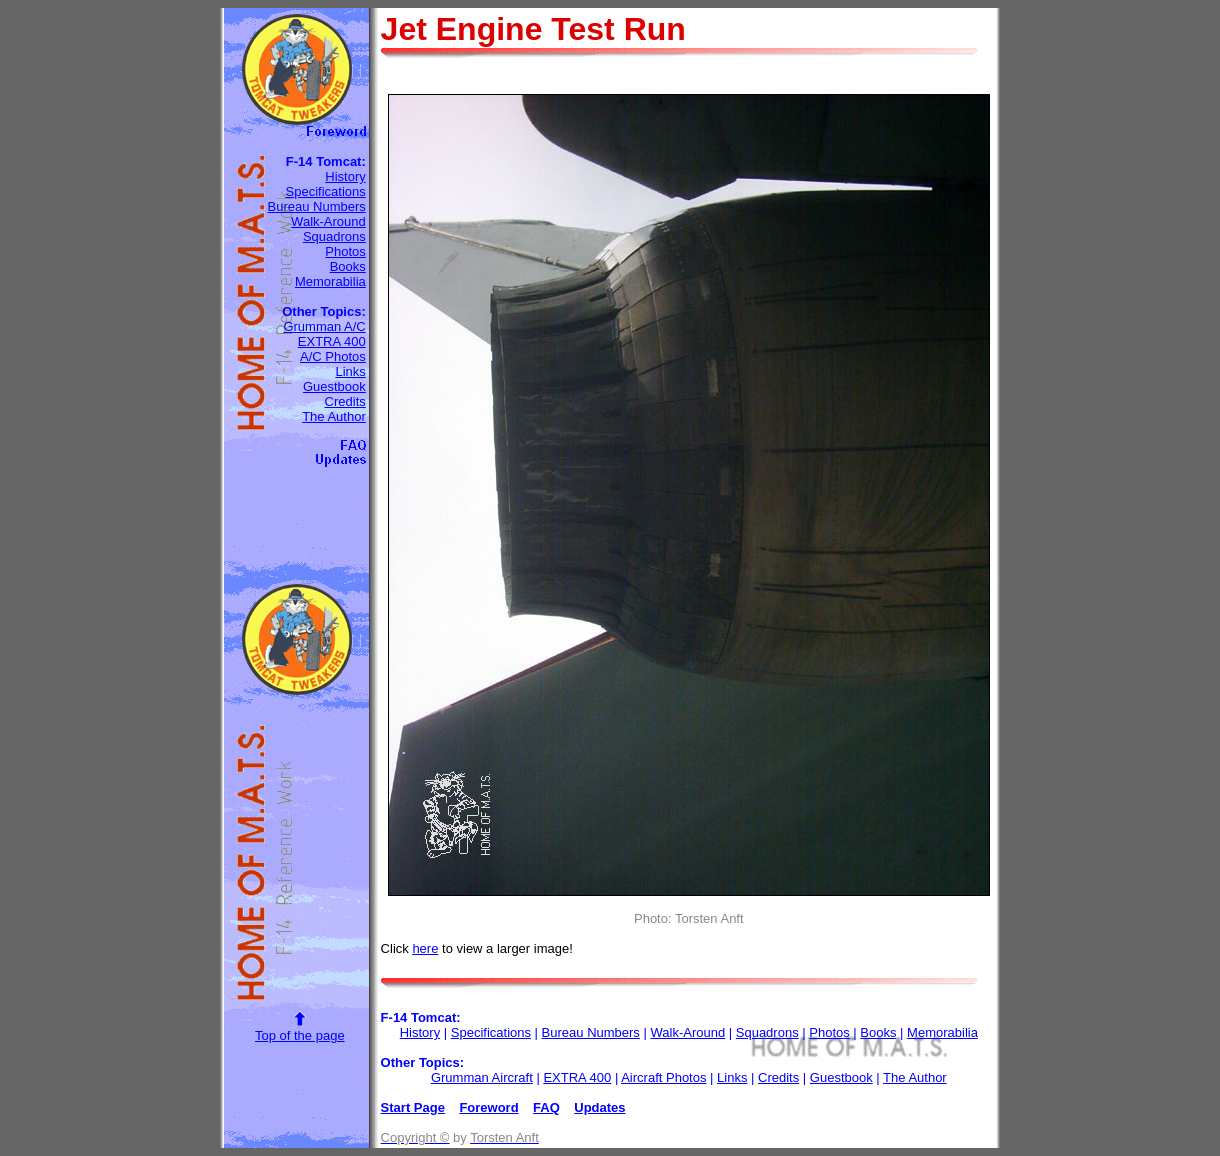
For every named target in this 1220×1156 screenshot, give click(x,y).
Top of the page (300, 1035)
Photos (345, 251)
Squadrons (334, 236)
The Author (334, 416)
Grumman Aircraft (482, 1077)
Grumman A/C (324, 326)
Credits (345, 401)
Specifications (326, 191)
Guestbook (334, 386)
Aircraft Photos (663, 1077)
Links (350, 371)
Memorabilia (330, 281)
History (345, 176)
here (425, 948)
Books (348, 266)
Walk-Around (328, 221)
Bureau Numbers (316, 206)
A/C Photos (333, 356)
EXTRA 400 (332, 341)
